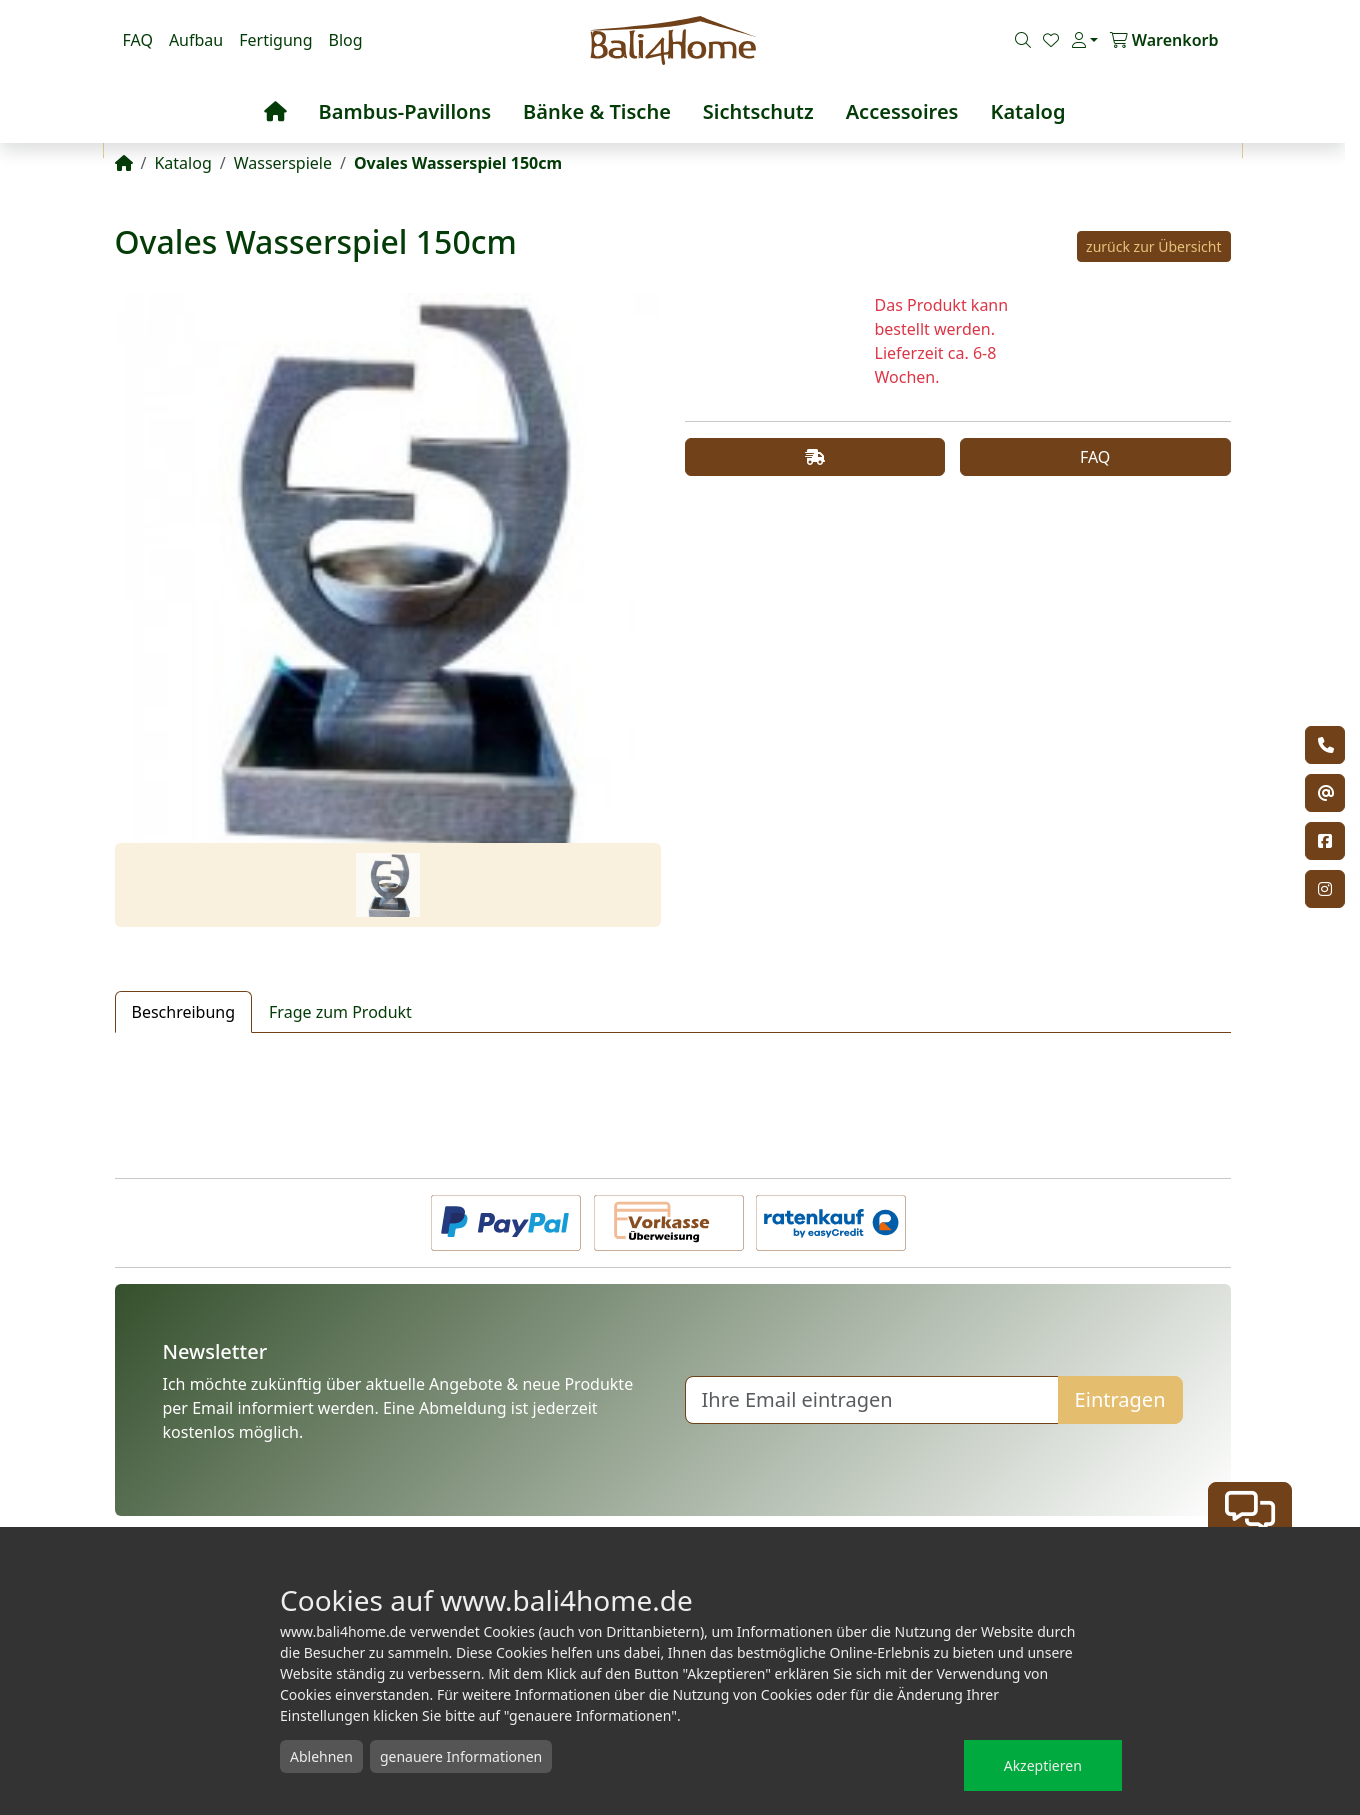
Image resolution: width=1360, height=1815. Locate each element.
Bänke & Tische (597, 111)
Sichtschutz (758, 111)
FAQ (138, 40)
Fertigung (275, 40)
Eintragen (1120, 1399)
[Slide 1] (388, 885)
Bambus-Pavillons (405, 111)
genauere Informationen (461, 1756)
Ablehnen (321, 1756)
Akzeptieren (1043, 1765)
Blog (346, 40)
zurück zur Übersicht (1153, 246)
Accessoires (902, 111)
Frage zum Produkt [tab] (340, 1012)
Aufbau (196, 40)
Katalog (1027, 111)
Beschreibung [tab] (184, 1012)
